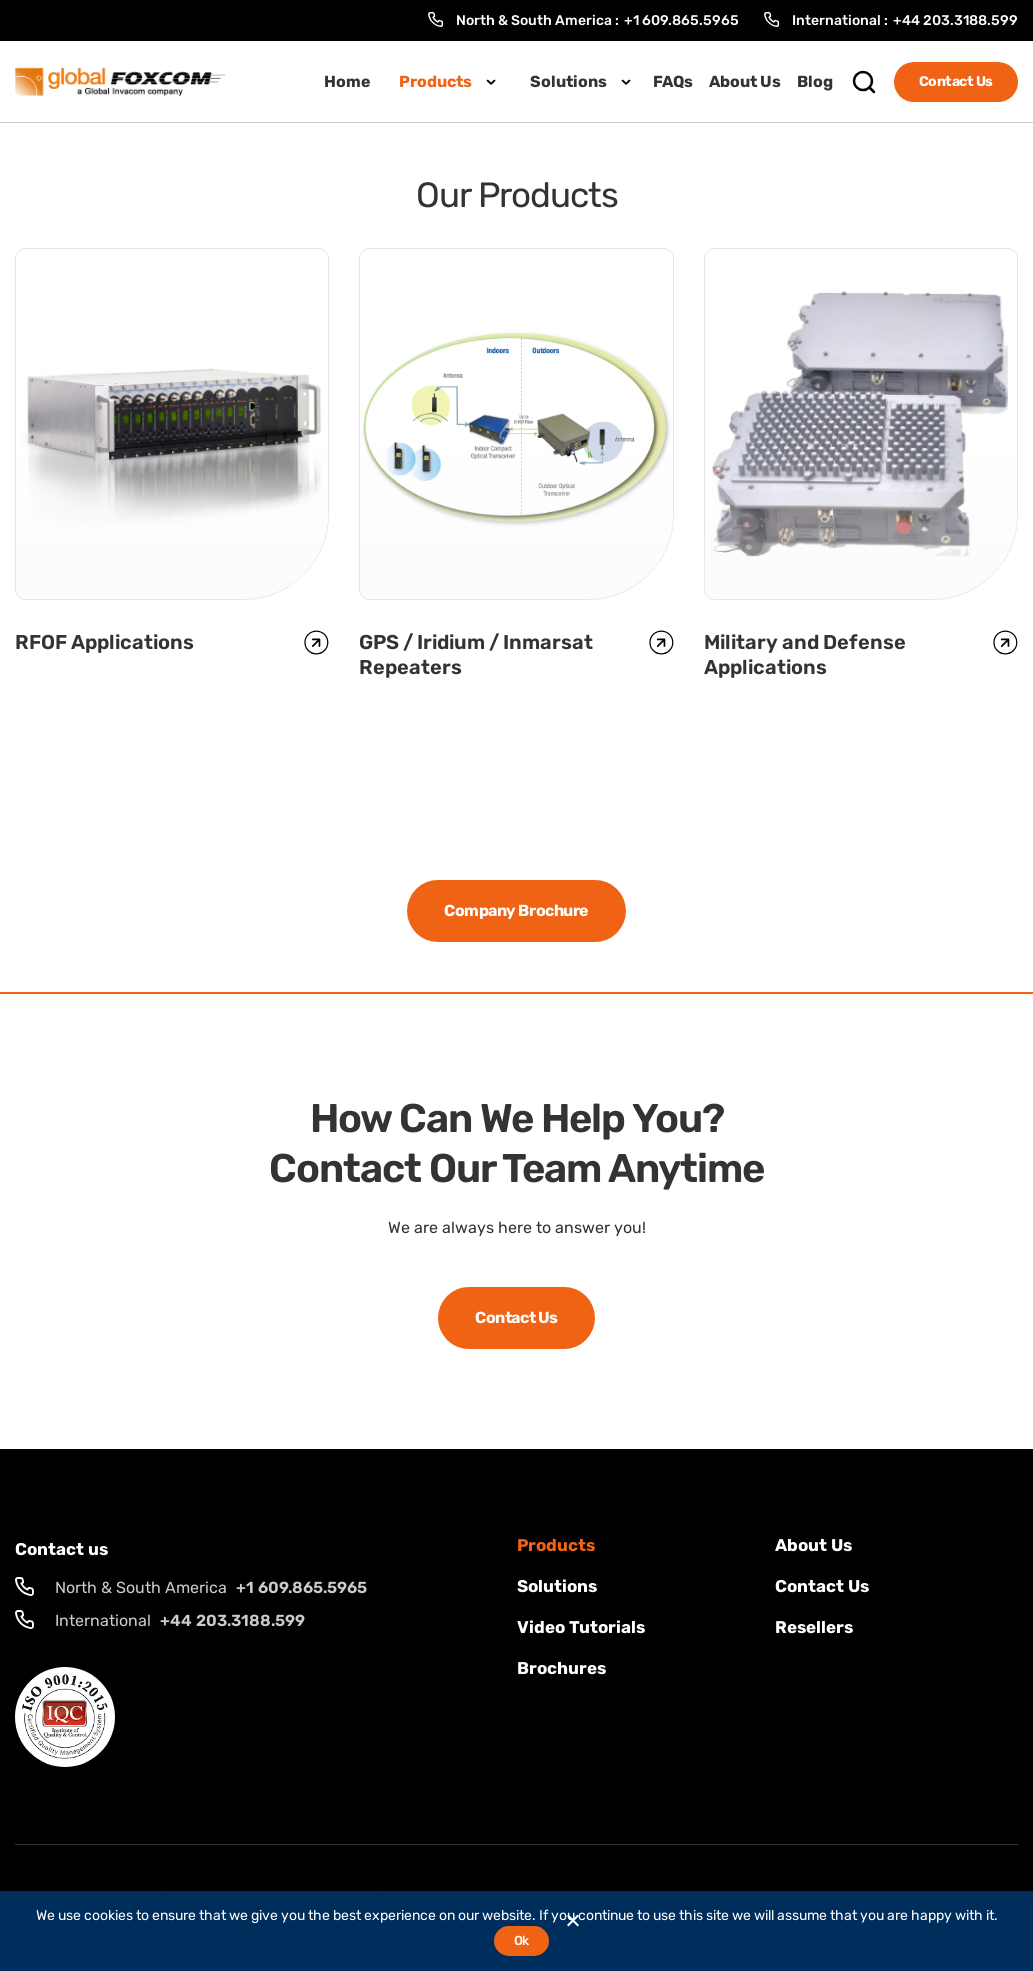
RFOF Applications (104, 642)
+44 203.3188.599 (955, 20)
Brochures (561, 1668)
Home (347, 81)
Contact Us (956, 81)
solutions (557, 1586)
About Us (745, 81)
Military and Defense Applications (805, 654)
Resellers (814, 1627)
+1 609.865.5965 (681, 20)
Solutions (568, 81)
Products (435, 81)
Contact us (822, 1586)
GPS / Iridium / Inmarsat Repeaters (476, 654)
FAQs (673, 81)
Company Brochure (516, 910)
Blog (815, 81)
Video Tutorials (581, 1627)
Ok (521, 1940)
